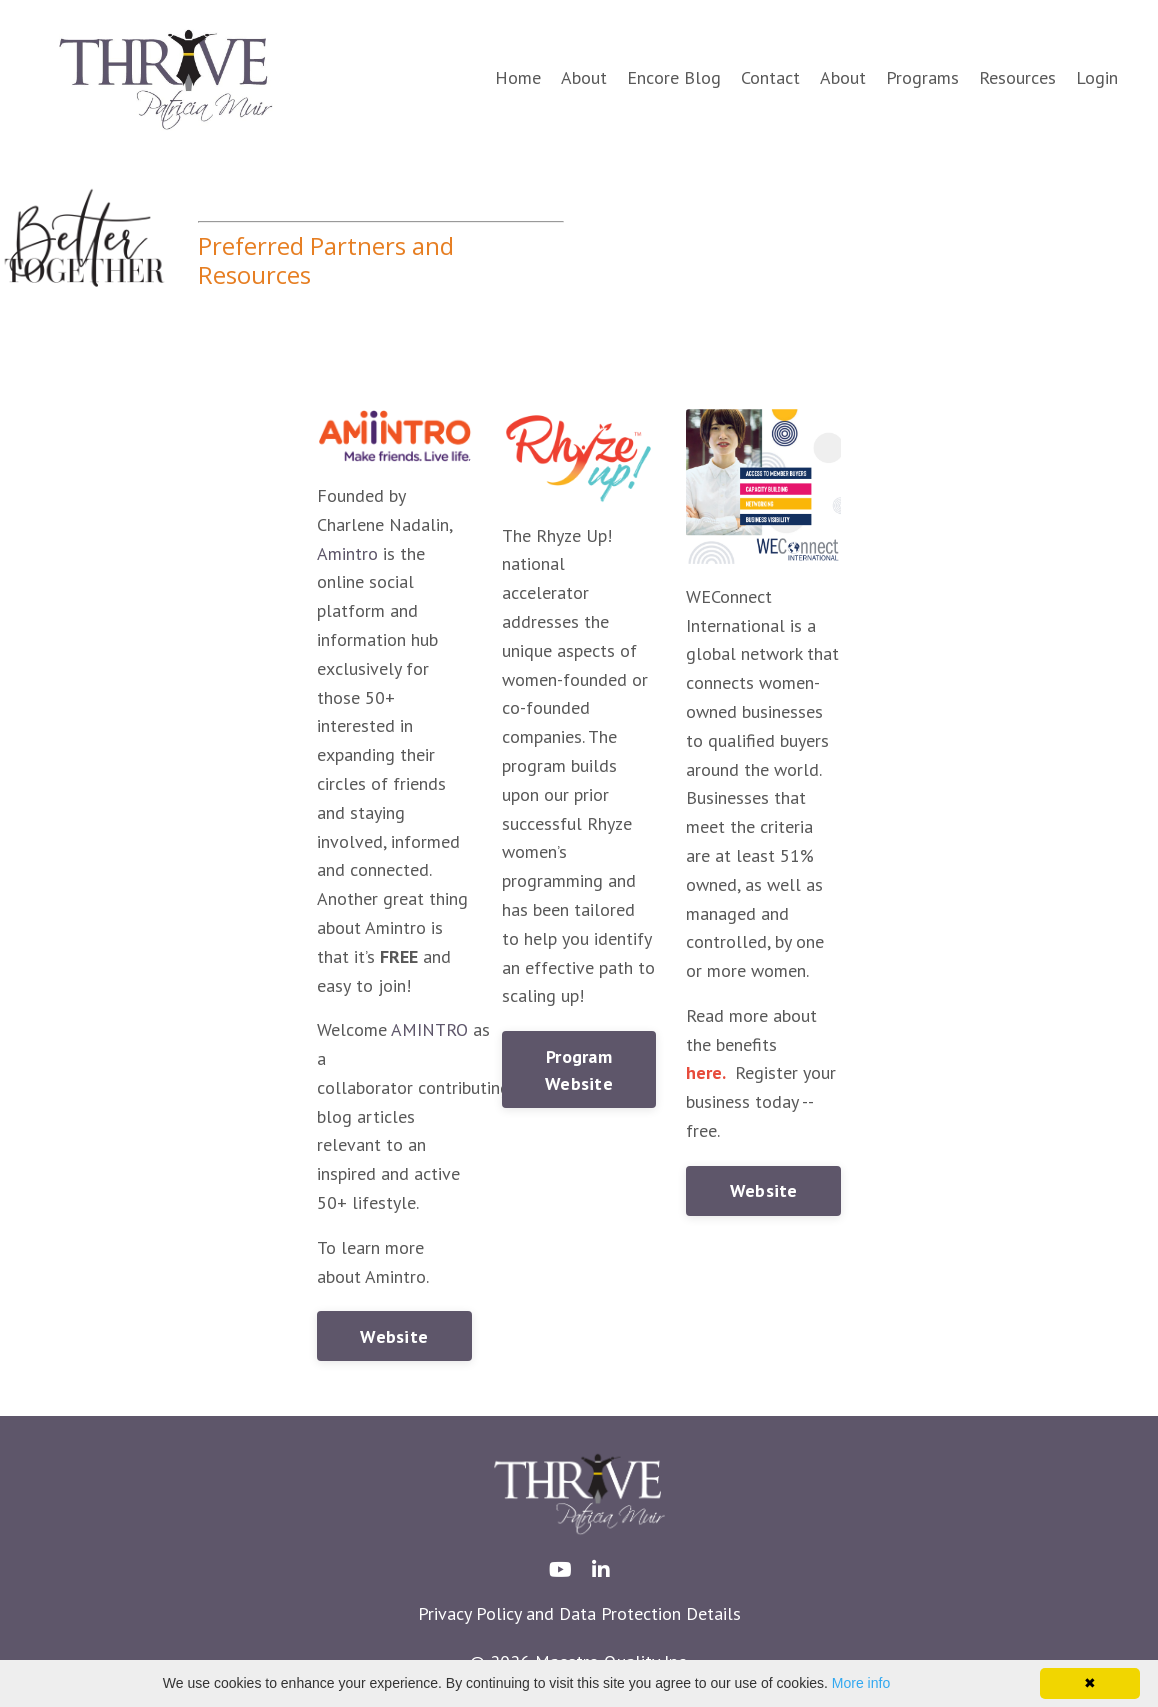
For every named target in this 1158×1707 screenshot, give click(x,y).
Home (518, 77)
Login (1097, 77)
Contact (770, 77)
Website (394, 1336)
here (704, 1072)
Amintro (347, 553)
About (584, 77)
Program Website (579, 1070)
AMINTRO (429, 1029)
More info (861, 1683)
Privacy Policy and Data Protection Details (579, 1613)
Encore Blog (674, 77)
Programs (922, 77)
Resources (1017, 77)
